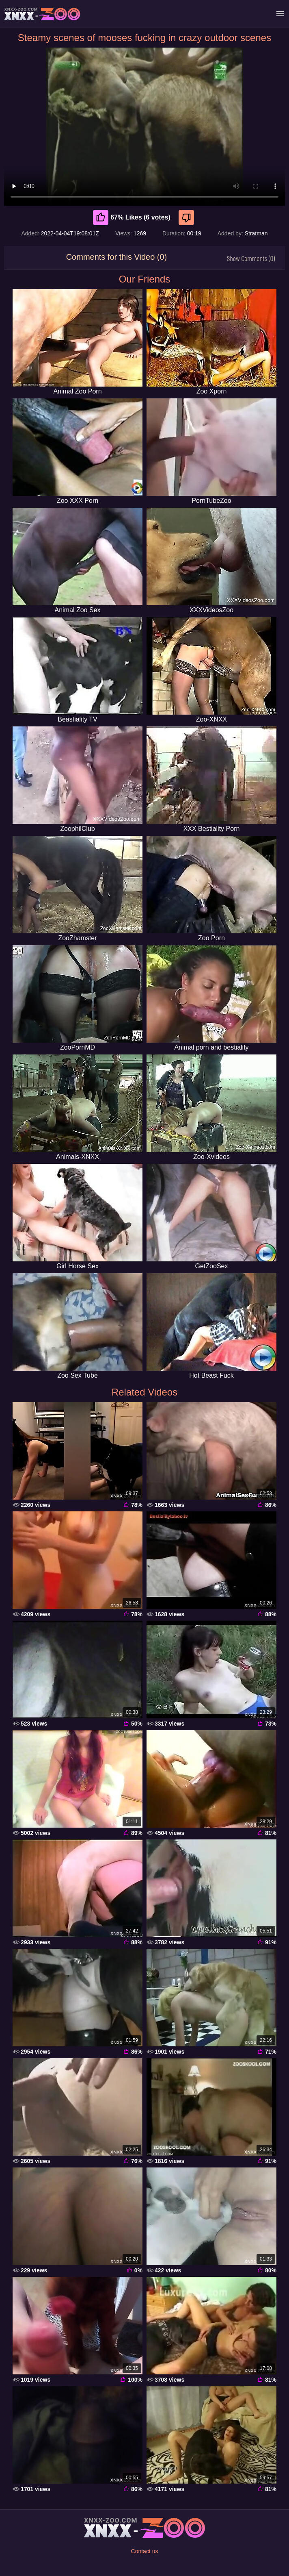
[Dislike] (187, 217)
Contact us (144, 2551)
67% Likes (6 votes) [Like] (131, 217)
